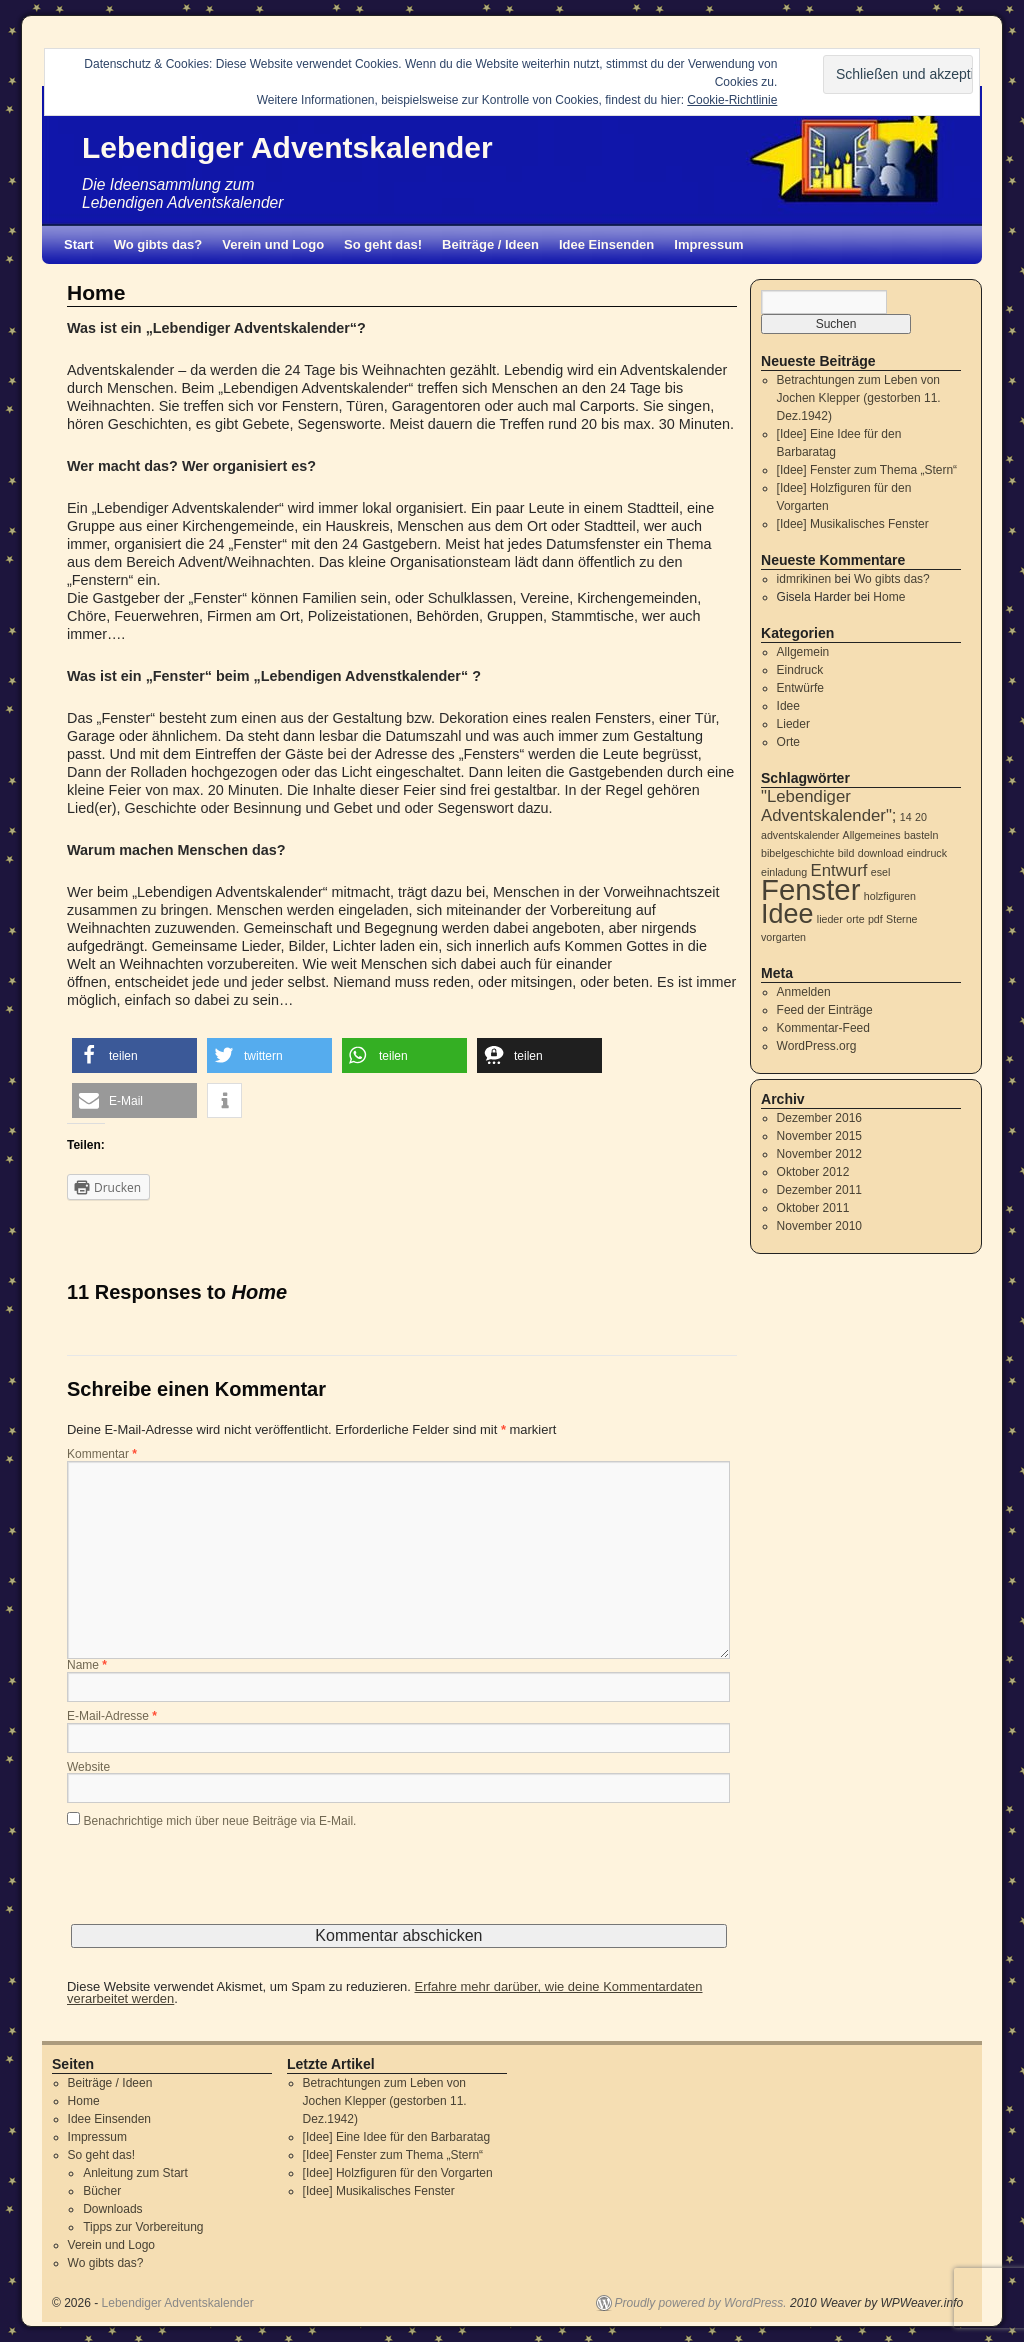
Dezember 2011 (819, 1190)
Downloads (112, 2209)
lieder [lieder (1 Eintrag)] (830, 919)
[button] (134, 1055)
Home (889, 597)
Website (88, 1768)
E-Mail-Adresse (112, 1717)
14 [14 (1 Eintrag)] (906, 817)
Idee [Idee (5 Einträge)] (787, 914)
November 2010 (819, 1226)
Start (79, 244)
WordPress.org (817, 1046)
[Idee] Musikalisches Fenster (853, 524)
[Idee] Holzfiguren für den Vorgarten (398, 2173)
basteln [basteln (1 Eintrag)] (921, 835)
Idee (788, 706)
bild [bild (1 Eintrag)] (846, 853)
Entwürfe (800, 688)
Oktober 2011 (813, 1208)
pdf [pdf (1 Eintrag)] (875, 919)
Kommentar (102, 1455)
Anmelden (804, 992)
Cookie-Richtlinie (732, 100)
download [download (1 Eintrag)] (881, 853)
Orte (788, 742)
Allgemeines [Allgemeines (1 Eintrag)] (872, 835)
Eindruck (800, 670)
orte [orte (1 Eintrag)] (855, 919)
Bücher (102, 2191)
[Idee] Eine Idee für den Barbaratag (396, 2137)
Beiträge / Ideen (490, 244)
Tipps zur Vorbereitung (143, 2227)
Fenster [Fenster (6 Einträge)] (810, 889)
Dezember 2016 (819, 1118)
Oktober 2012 (813, 1172)
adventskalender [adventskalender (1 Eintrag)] (800, 835)
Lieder (793, 724)
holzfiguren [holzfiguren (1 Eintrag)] (890, 896)
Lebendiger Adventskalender (287, 147)
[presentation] (219, 1885)
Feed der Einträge (825, 1010)
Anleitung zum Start (135, 2173)
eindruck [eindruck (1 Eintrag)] (927, 853)
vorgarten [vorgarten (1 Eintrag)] (783, 937)
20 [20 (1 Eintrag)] (921, 817)
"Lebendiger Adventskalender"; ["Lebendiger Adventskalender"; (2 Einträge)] (829, 806)
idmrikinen (804, 579)
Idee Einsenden (606, 244)
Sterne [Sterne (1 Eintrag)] (901, 919)
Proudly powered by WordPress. (701, 2303)
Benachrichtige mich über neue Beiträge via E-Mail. (220, 1821)
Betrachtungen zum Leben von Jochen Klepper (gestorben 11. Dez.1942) (859, 398)
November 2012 (819, 1154)
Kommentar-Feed (823, 1028)
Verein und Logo (273, 244)
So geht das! (383, 244)
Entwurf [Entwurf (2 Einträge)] (839, 870)
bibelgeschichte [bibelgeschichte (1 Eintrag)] (797, 853)
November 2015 (819, 1136)
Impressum (708, 244)
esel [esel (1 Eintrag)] (881, 872)
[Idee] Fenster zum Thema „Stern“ (867, 470)
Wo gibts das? (158, 244)
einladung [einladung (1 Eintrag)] (784, 872)
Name (87, 1666)
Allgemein (803, 652)
